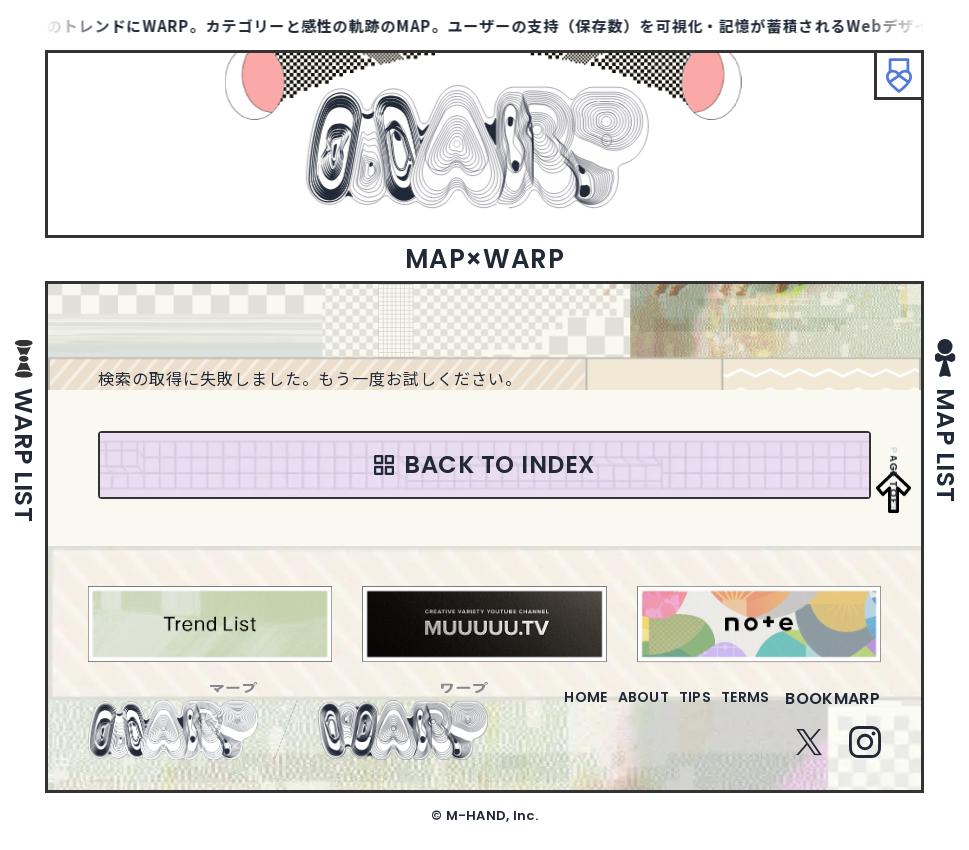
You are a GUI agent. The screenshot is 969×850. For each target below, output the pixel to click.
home (528, 710)
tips (670, 710)
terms (737, 710)
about (602, 710)
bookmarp (832, 710)
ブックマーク (889, 85)
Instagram (865, 754)
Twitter (809, 754)
